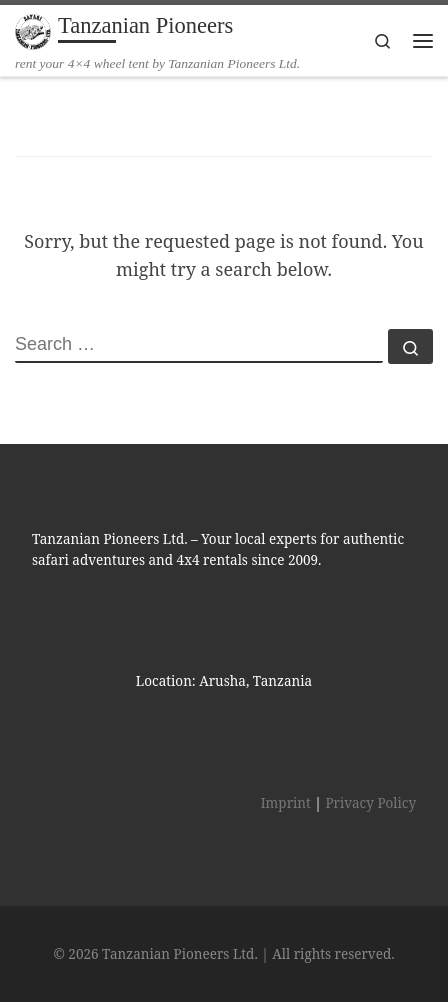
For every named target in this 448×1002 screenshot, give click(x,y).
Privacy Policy (370, 803)
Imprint (286, 803)
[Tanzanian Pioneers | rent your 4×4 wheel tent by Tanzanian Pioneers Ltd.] (33, 29)
